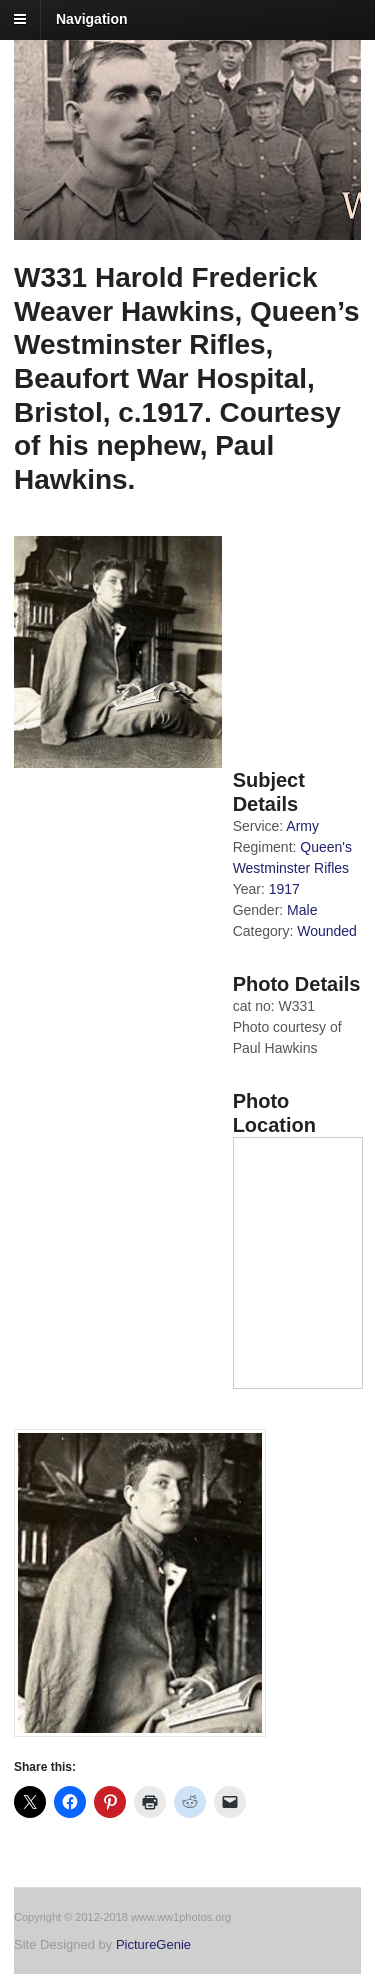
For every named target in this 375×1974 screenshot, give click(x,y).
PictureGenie (153, 1944)
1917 (284, 889)
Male (302, 910)
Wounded (327, 931)
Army (302, 826)
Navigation (92, 19)
